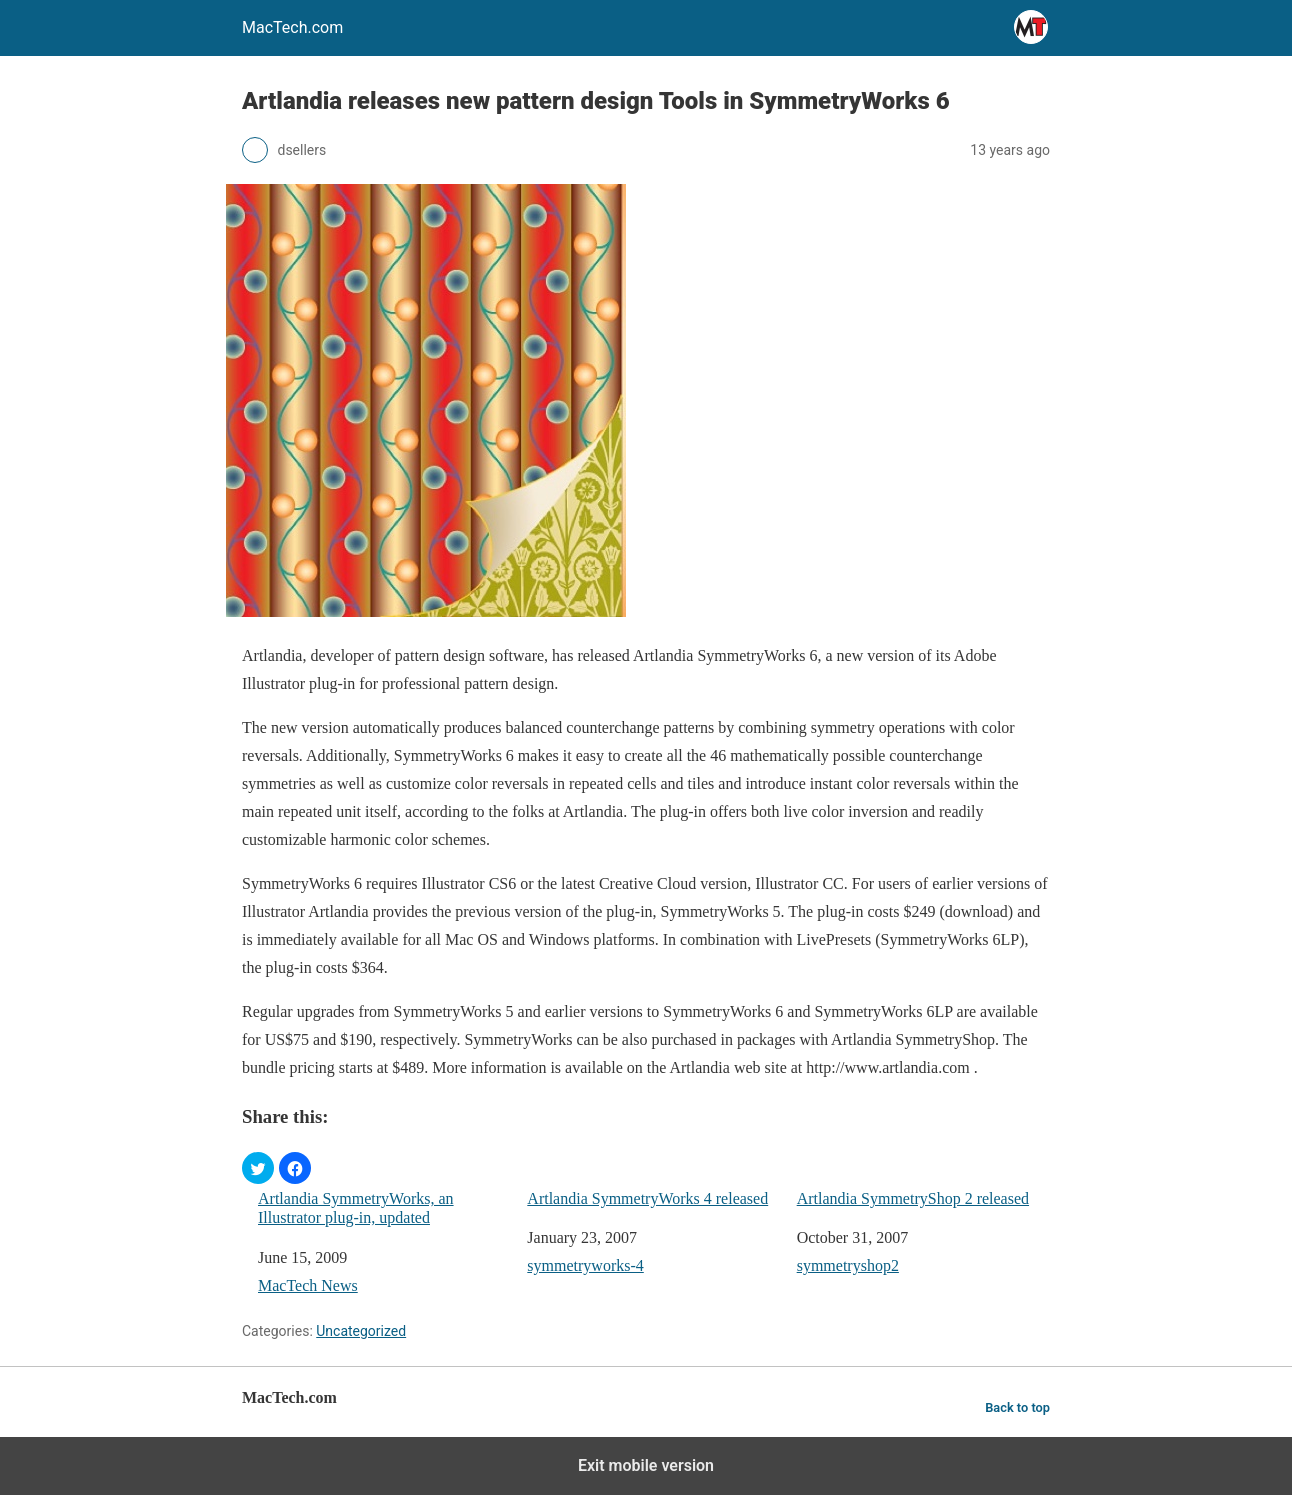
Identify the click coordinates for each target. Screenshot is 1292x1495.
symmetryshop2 (848, 1265)
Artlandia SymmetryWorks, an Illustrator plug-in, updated (356, 1208)
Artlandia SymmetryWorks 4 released (647, 1198)
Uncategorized (361, 1331)
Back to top (1017, 1407)
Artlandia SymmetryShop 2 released (913, 1198)
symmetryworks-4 (585, 1265)
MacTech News (308, 1285)
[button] (258, 1168)
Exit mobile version (646, 1465)
